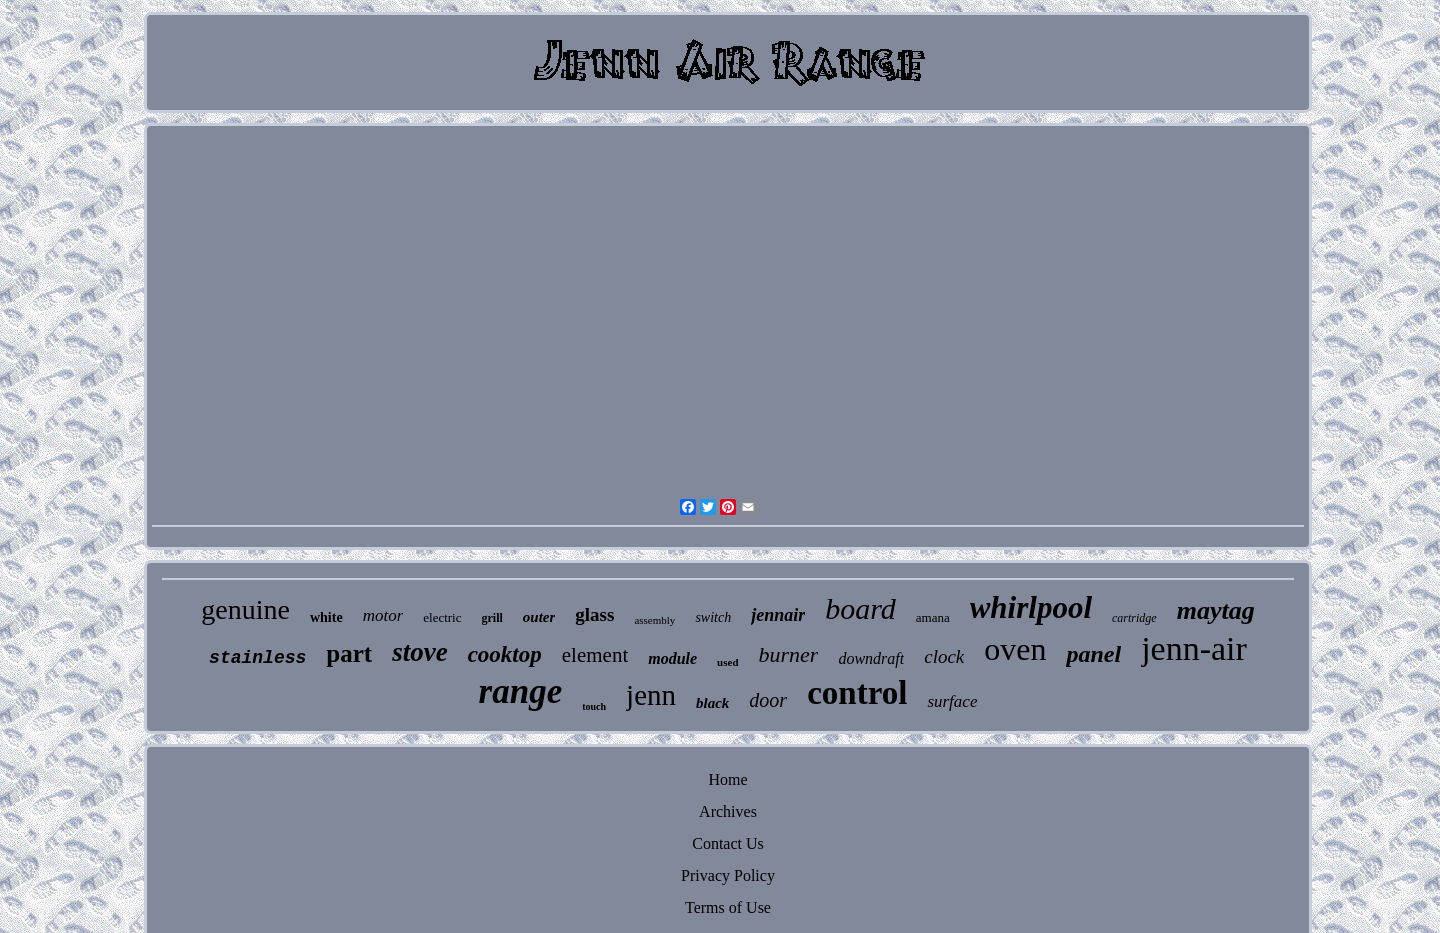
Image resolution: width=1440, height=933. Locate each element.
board (860, 608)
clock (944, 656)
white (326, 617)
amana (933, 617)
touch (594, 706)
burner (789, 654)
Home (727, 779)
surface (952, 701)
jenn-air (1194, 648)
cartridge (1134, 618)
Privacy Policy (728, 875)
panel (1093, 654)
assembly (654, 620)
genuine (245, 609)
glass (594, 614)
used (727, 662)
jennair (778, 615)
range (521, 691)
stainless (257, 658)
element (595, 655)
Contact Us (728, 843)
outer (539, 617)
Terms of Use (728, 907)
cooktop (505, 654)
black (712, 703)
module (672, 658)
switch (713, 617)
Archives (728, 811)
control (857, 693)
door (768, 700)
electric (442, 617)
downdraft (871, 658)
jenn (651, 695)
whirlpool (1031, 607)
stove (419, 652)
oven (1015, 649)
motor (383, 615)
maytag (1216, 610)
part (349, 653)
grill (492, 618)
